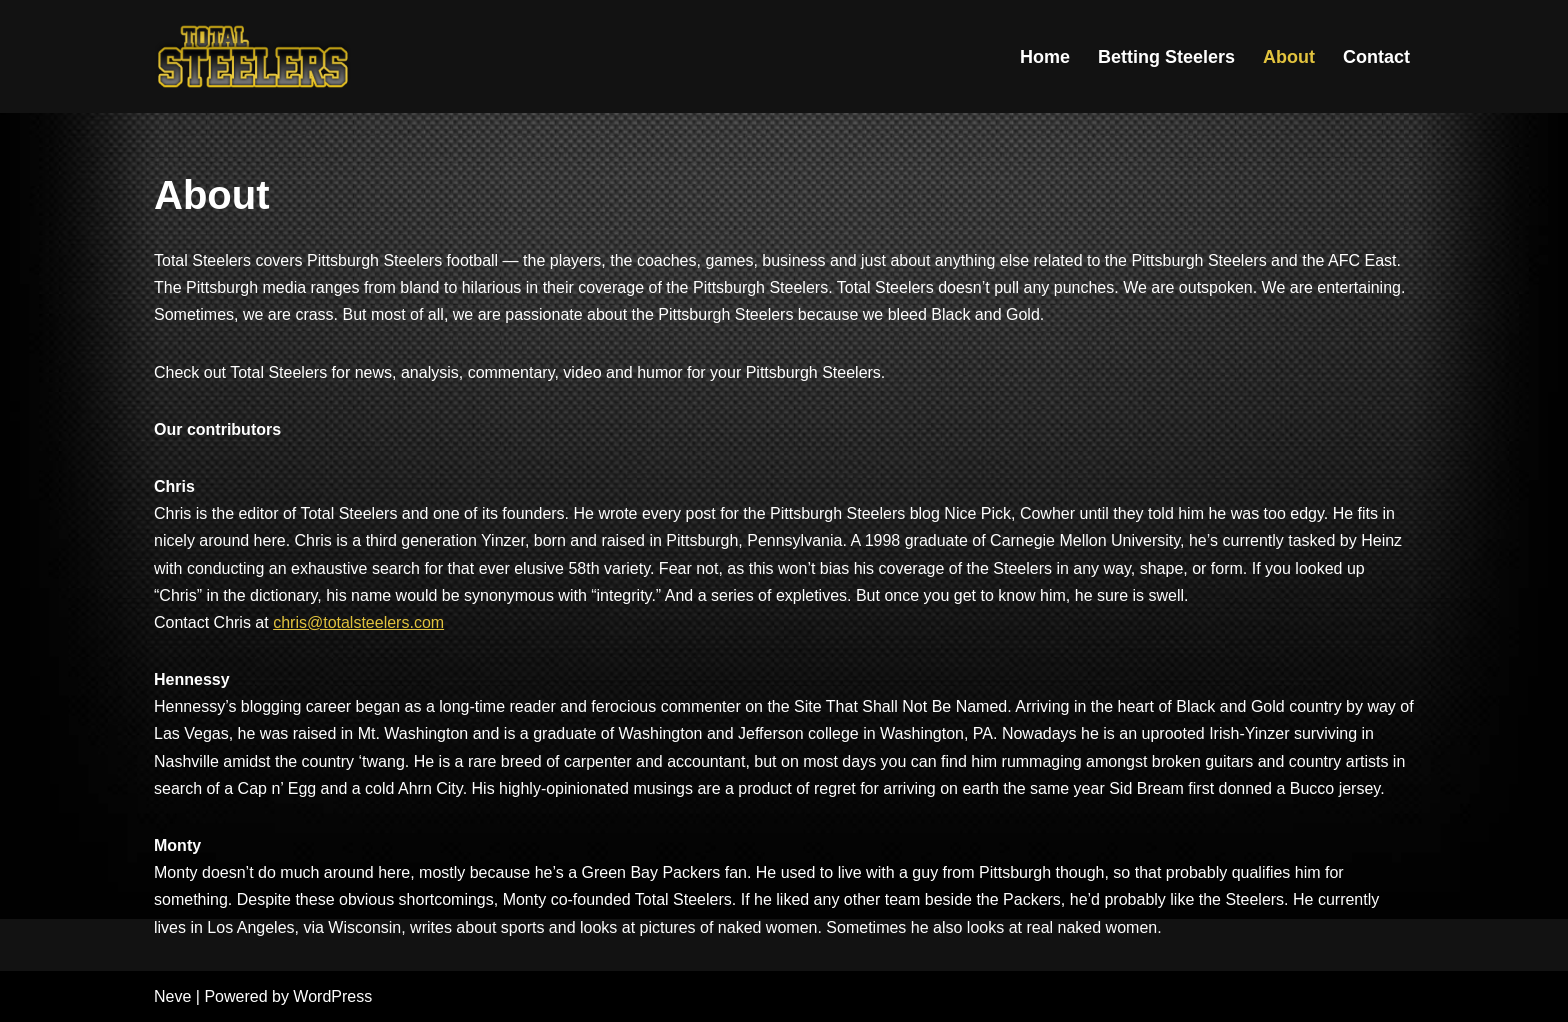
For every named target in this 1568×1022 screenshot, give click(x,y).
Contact (1376, 57)
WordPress (332, 996)
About (1289, 57)
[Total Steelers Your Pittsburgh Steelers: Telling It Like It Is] (254, 56)
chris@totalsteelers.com (358, 622)
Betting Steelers (1166, 57)
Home (1045, 57)
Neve (172, 996)
